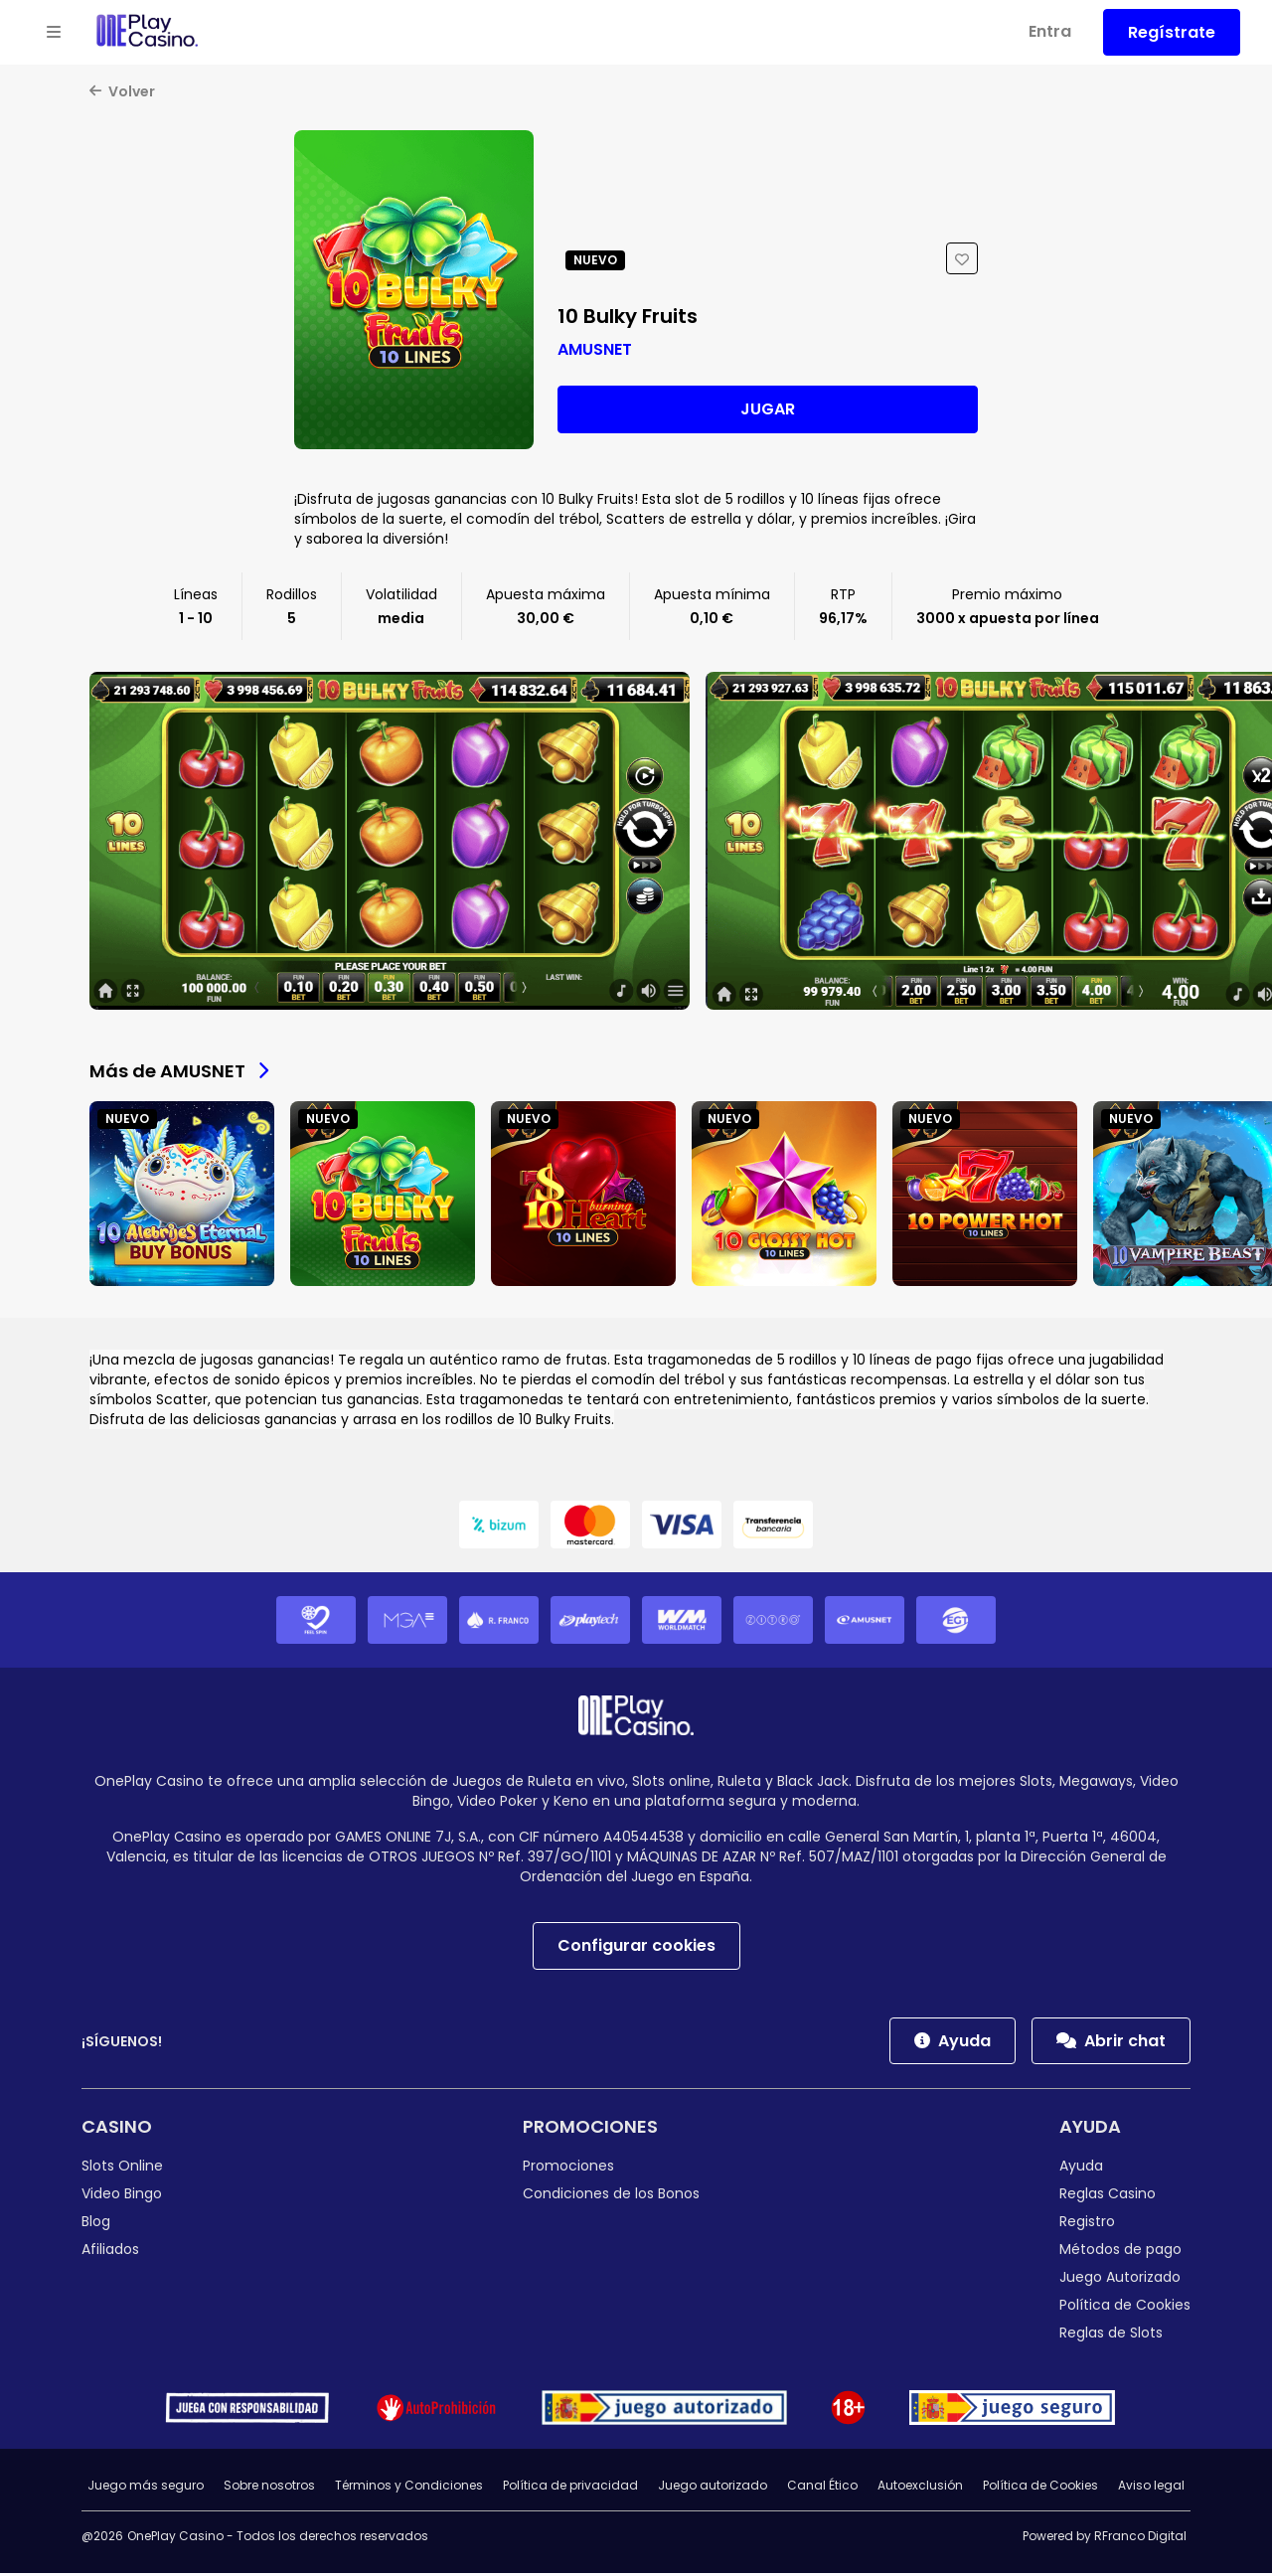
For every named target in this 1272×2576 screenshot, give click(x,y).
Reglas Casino (1107, 2195)
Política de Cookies (1125, 2308)
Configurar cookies (636, 1947)
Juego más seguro (145, 2488)
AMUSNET (594, 351)
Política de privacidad (570, 2488)
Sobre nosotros (269, 2488)
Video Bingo (121, 2195)
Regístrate (1171, 32)
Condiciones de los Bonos (611, 2195)
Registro (1087, 2224)
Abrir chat (1111, 2042)
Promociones (590, 2128)
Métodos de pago (1120, 2252)
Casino (116, 2128)
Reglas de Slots (1111, 2335)
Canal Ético (822, 2488)
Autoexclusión (920, 2488)
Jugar (767, 411)
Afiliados (110, 2252)
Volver (122, 93)
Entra (1050, 31)
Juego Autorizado (1120, 2280)
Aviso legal (1151, 2488)
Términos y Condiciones (409, 2488)
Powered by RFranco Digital (1105, 2538)
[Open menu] (54, 33)
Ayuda (952, 2042)
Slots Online (122, 2167)
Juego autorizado (712, 2488)
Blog (95, 2224)
